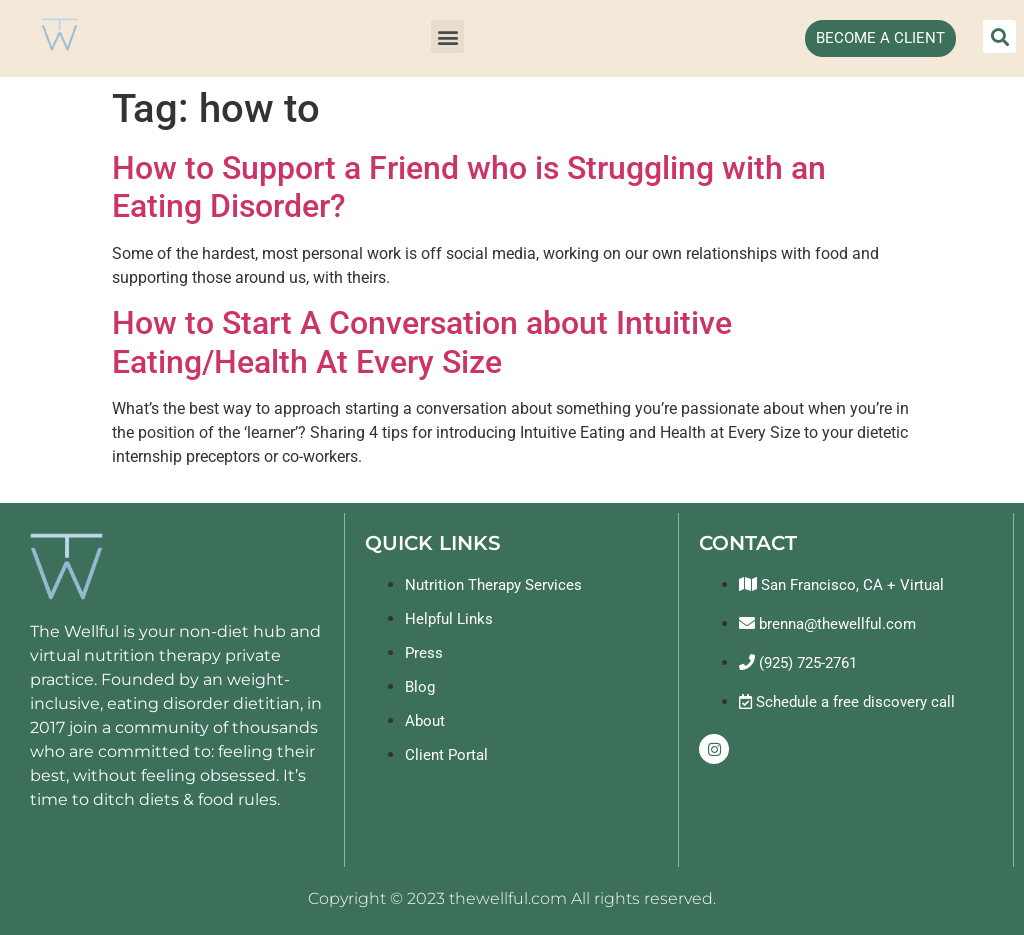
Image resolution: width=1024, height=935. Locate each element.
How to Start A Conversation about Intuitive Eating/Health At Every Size (422, 342)
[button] (447, 36)
